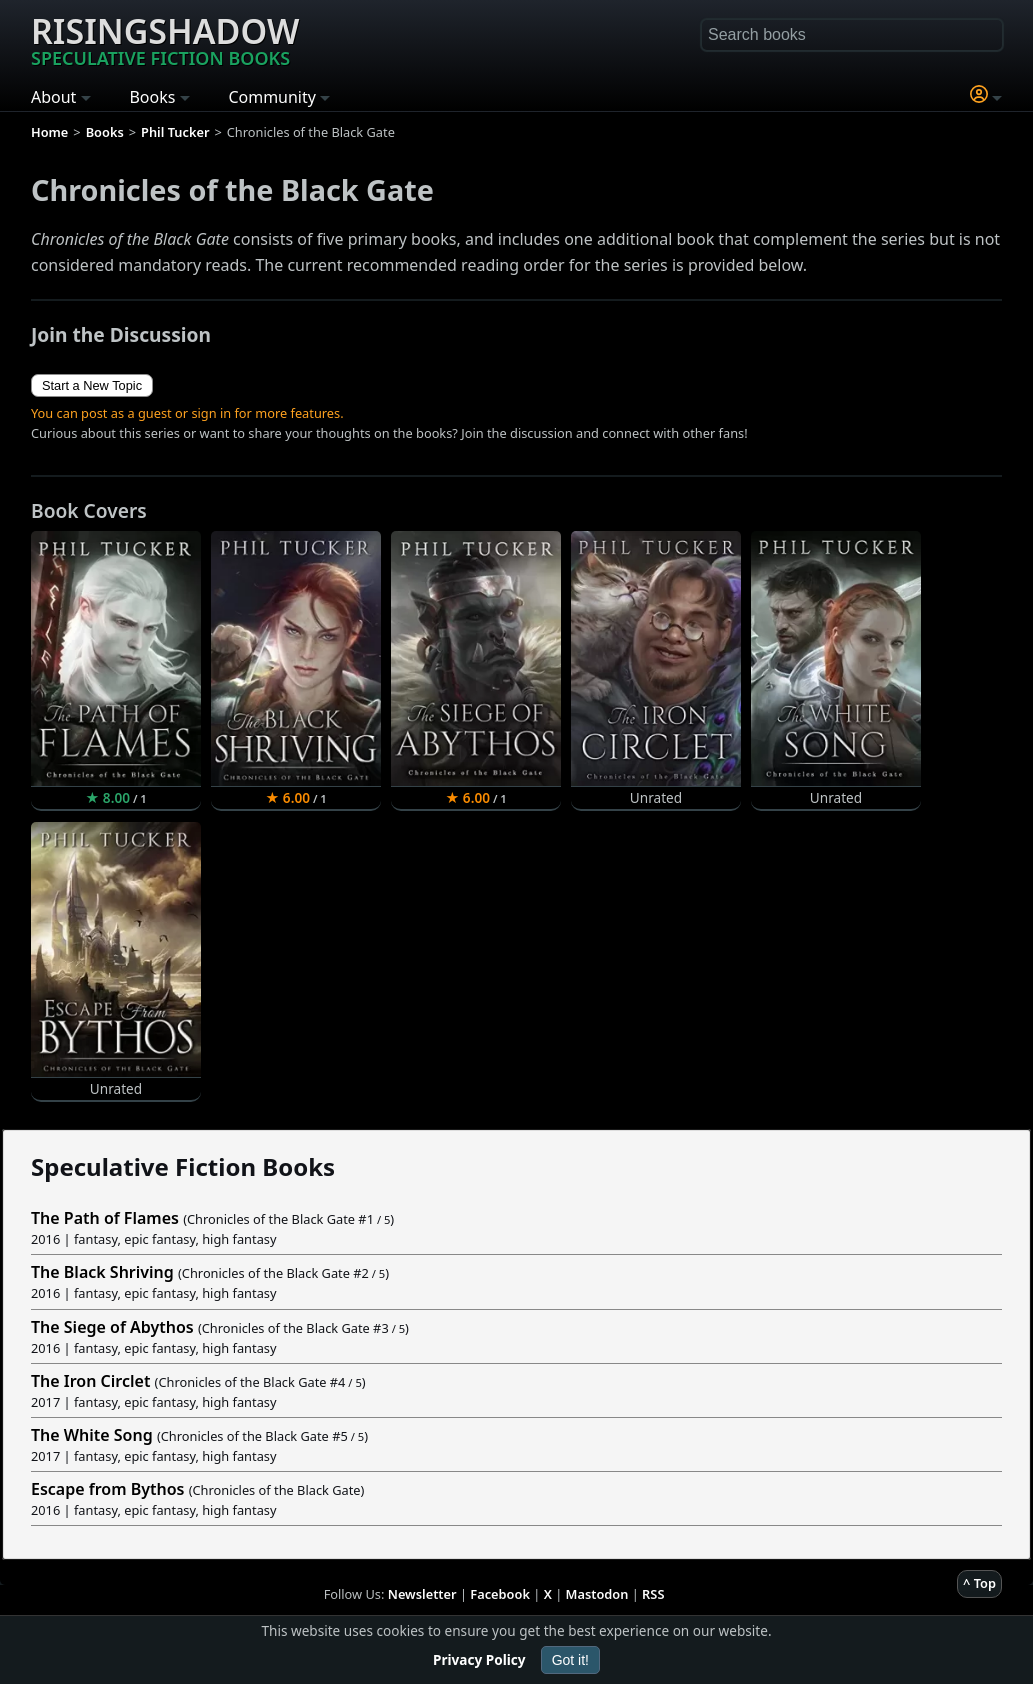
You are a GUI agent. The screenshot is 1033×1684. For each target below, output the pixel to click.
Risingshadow (165, 39)
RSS (653, 1594)
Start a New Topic (92, 385)
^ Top (979, 1583)
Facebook (500, 1594)
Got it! (570, 1660)
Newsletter (422, 1594)
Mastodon (597, 1594)
